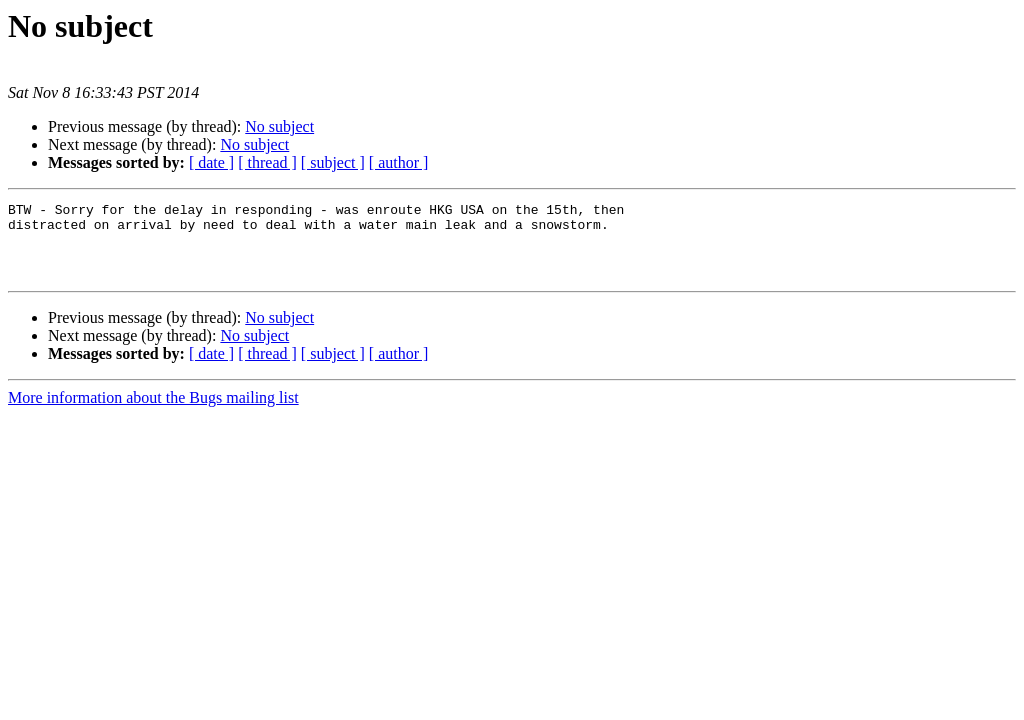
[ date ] (211, 162)
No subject (279, 126)
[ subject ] (333, 162)
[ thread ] (267, 162)
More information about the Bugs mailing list (153, 412)
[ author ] (399, 162)
